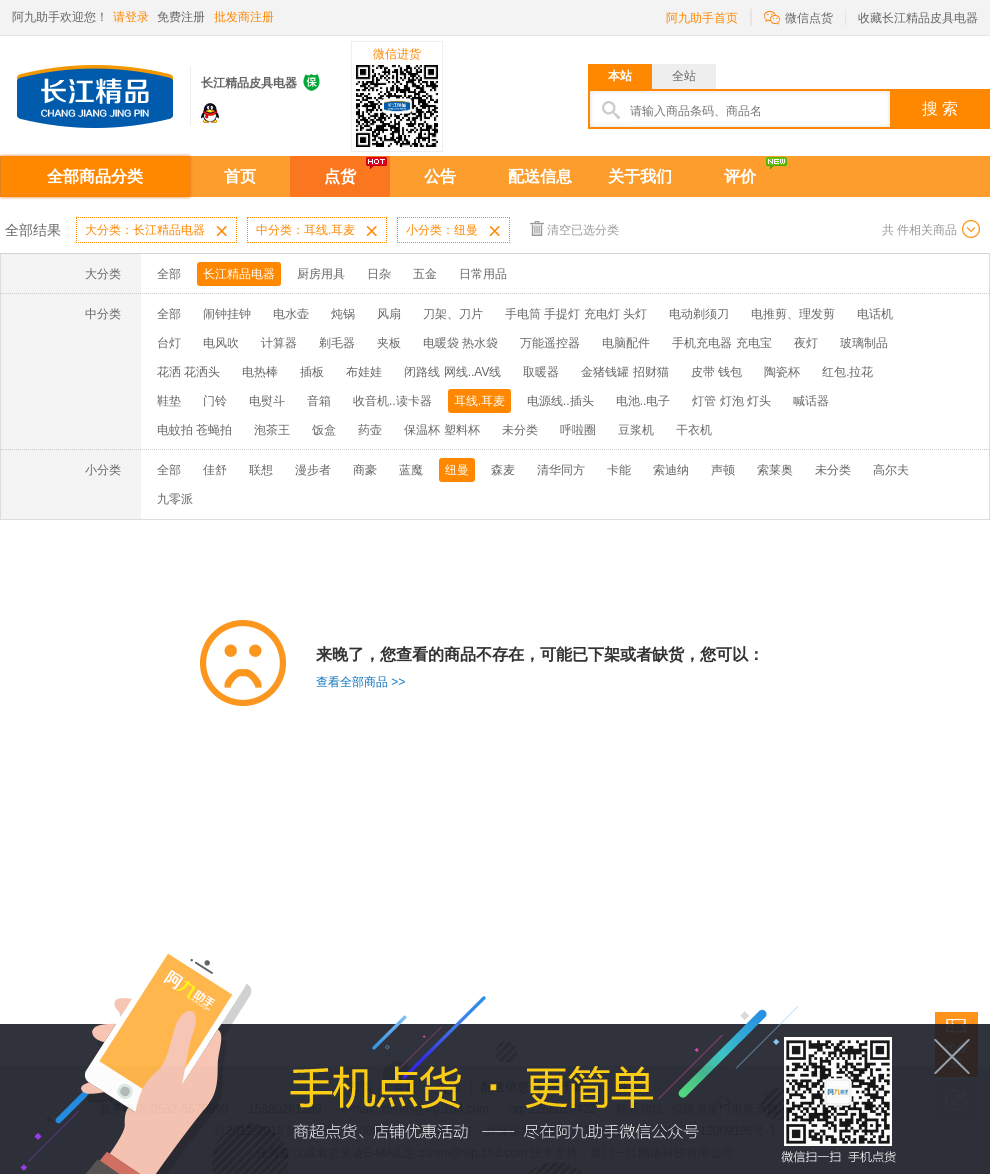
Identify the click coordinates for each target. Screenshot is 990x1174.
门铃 (215, 401)
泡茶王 (272, 430)
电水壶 (291, 314)
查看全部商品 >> (360, 682)
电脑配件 (626, 343)
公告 (440, 176)
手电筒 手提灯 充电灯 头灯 (576, 314)
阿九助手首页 (702, 18)
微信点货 (798, 16)
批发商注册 (244, 17)
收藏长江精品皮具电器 (918, 18)
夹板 (389, 343)
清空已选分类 (574, 228)
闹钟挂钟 (227, 314)
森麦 (503, 470)
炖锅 (343, 314)
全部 (169, 274)
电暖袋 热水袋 (460, 343)
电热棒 (260, 372)
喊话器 (811, 401)
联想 (261, 470)
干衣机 (694, 430)
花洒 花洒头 (188, 372)
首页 (240, 176)
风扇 (389, 314)
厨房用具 (321, 274)
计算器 (279, 343)
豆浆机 (636, 430)
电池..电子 (643, 401)
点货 (340, 176)
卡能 (619, 470)
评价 (740, 176)
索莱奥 (775, 470)
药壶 (370, 430)
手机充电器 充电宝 (721, 343)
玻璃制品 (864, 343)
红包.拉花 (847, 372)
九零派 (175, 499)
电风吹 (221, 343)
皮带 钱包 (716, 372)
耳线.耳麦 (479, 401)
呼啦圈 (578, 430)
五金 (425, 274)
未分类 (520, 430)
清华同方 (561, 470)
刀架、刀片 (453, 314)
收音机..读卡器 (392, 401)
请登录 (131, 17)
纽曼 (457, 470)
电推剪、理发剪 (793, 314)
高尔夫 (891, 470)
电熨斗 (267, 401)
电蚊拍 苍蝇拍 (194, 430)
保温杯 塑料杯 (441, 430)
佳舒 (215, 470)
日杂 (379, 274)
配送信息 (540, 176)
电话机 (875, 314)
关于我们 (640, 176)
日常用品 (483, 274)
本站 (620, 76)
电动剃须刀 (699, 314)
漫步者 (313, 470)
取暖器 (541, 372)
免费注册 (181, 17)
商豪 (365, 470)
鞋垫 (169, 401)
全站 (684, 76)
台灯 (169, 343)
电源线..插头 (560, 401)
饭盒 (324, 430)
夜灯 (806, 343)
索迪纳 (671, 470)
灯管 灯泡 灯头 (731, 401)
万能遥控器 (550, 343)
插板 (312, 372)
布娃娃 (364, 372)
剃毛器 (337, 343)
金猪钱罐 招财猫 (624, 372)
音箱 (319, 401)
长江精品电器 (239, 274)
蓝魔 (411, 470)
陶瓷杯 (782, 372)
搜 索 (940, 108)
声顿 (723, 470)
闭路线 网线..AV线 (452, 372)
